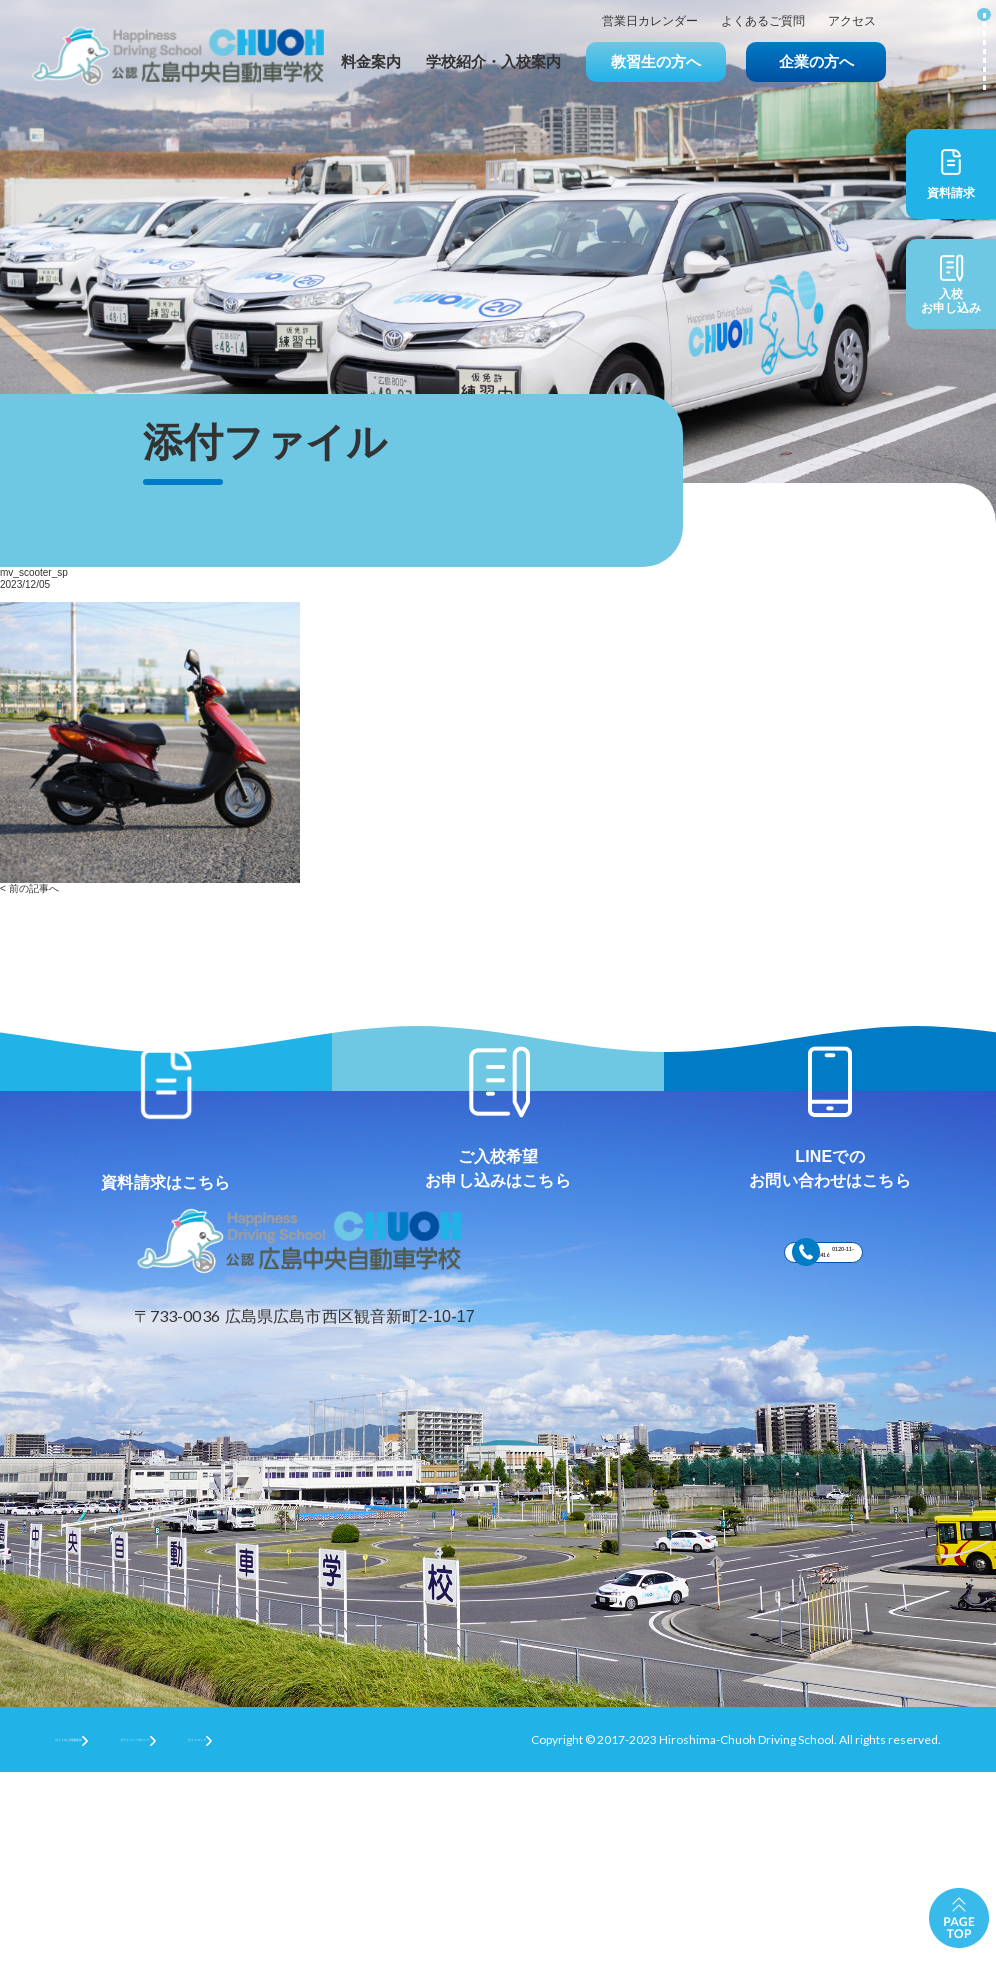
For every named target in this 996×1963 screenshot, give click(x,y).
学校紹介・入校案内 (493, 61)
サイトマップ (425, 1928)
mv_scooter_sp (34, 572)
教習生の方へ (656, 61)
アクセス (852, 21)
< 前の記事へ (29, 888)
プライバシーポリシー (276, 1928)
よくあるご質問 (763, 21)
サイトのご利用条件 (109, 1928)
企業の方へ (816, 61)
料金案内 (371, 61)
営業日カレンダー (650, 21)
